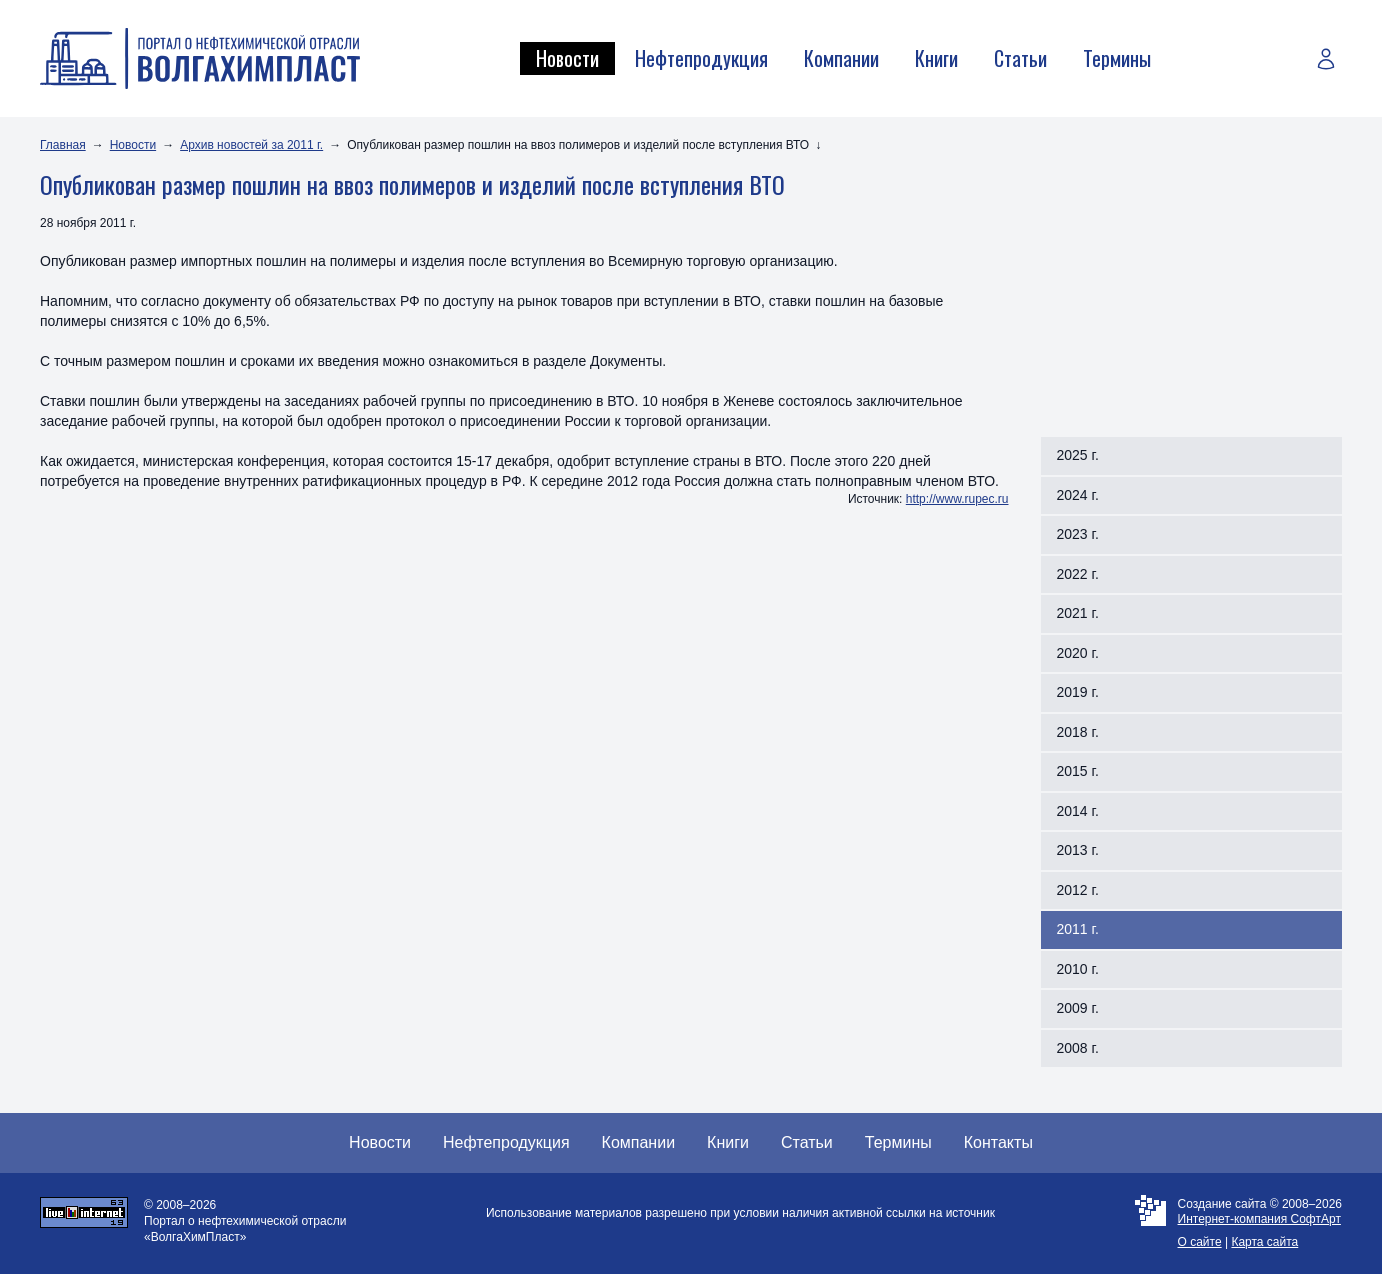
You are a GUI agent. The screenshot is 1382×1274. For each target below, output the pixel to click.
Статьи (1020, 58)
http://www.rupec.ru (957, 499)
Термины (1117, 58)
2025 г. (1078, 455)
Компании (841, 58)
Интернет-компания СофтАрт (1259, 1219)
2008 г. (1078, 1048)
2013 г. (1078, 850)
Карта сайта (1264, 1242)
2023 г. (1078, 534)
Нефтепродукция (701, 58)
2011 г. (1078, 929)
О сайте (1200, 1242)
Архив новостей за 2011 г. (251, 145)
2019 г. (1078, 692)
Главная (63, 145)
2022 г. (1078, 574)
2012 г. (1078, 890)
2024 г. (1078, 495)
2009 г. (1078, 1008)
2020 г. (1078, 653)
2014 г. (1078, 811)
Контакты (998, 1142)
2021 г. (1078, 613)
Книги (936, 58)
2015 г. (1078, 771)
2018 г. (1078, 732)
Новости (567, 58)
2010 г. (1078, 969)
